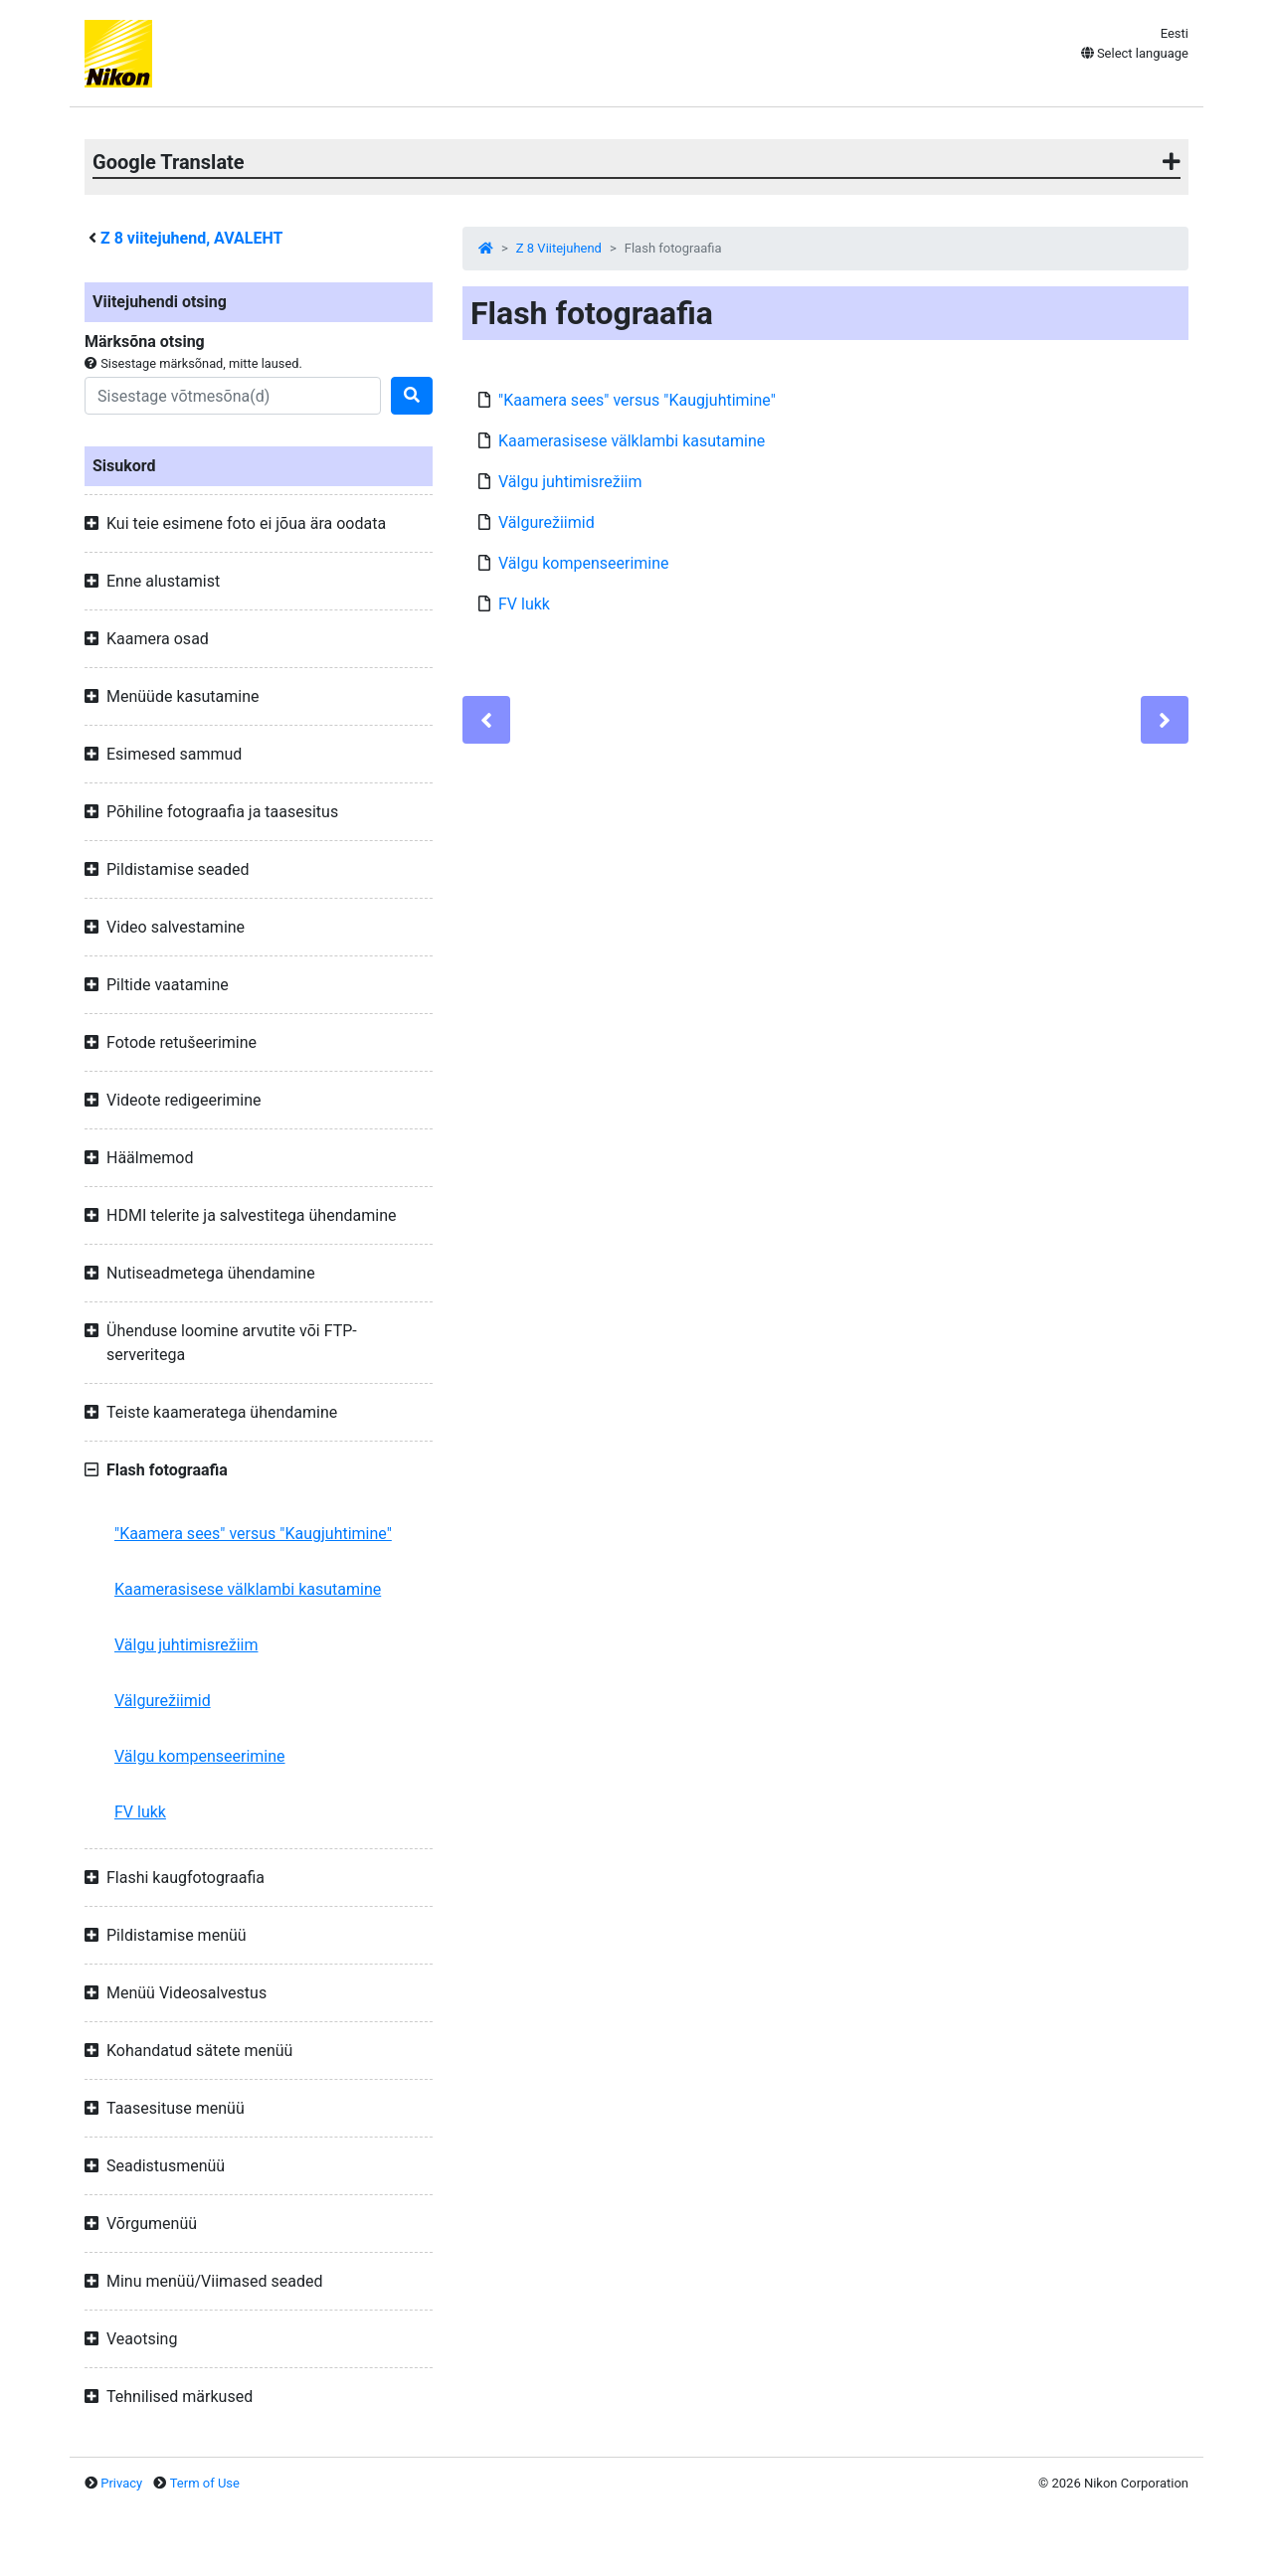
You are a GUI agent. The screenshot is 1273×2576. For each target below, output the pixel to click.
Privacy (121, 2483)
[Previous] (486, 720)
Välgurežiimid (162, 1700)
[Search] (233, 396)
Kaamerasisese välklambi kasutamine (247, 1589)
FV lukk (140, 1812)
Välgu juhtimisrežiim (186, 1644)
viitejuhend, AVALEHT (191, 238)
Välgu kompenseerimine (199, 1756)
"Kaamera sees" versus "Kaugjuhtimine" (253, 1533)
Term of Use (205, 2483)
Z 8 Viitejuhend (559, 248)
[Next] (1164, 720)
